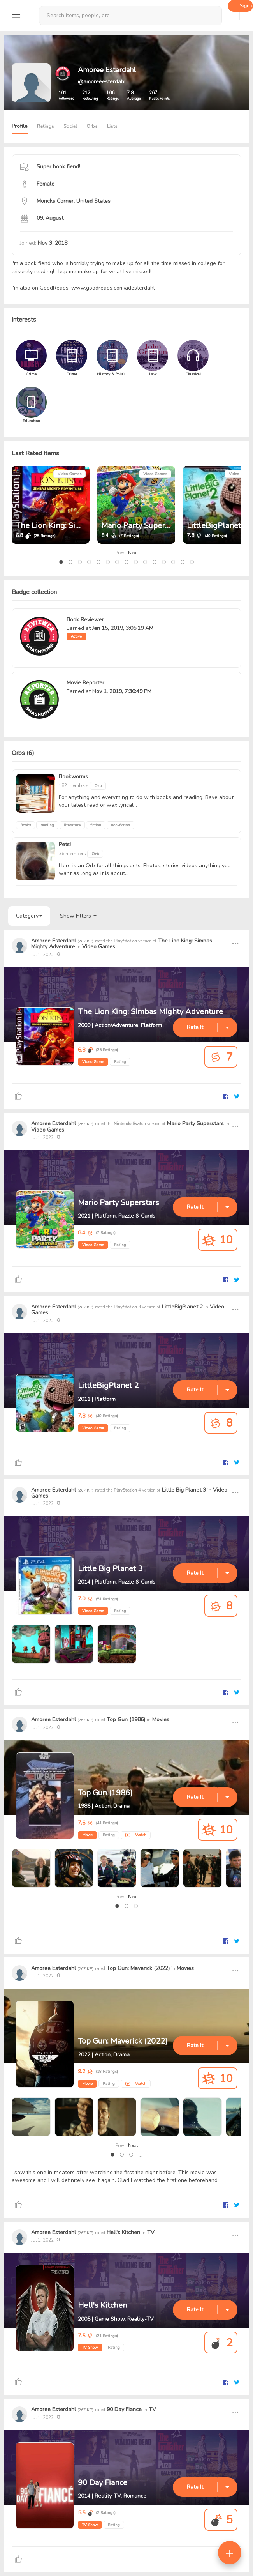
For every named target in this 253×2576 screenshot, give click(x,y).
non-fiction (120, 825)
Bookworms (73, 776)
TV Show (90, 2347)
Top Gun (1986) (126, 1719)
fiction (95, 825)
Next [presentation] (133, 553)
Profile (20, 126)
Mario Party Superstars (142, 525)
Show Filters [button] (78, 915)
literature (72, 825)
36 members (73, 853)
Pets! (65, 844)
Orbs (92, 126)
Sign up (246, 6)
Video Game (93, 1061)
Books (25, 825)
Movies (160, 1719)
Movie (87, 1835)
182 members (74, 785)
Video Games (69, 474)
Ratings (45, 126)
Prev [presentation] (119, 553)
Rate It (195, 1027)
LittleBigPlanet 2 (217, 525)
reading (47, 825)
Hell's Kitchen (123, 2232)
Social (70, 126)
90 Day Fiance (124, 2409)
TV (151, 2232)
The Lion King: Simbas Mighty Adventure (150, 1011)
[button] (61, 562)
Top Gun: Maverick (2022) (138, 1968)
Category (29, 915)
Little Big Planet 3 (184, 1490)
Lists (112, 126)
